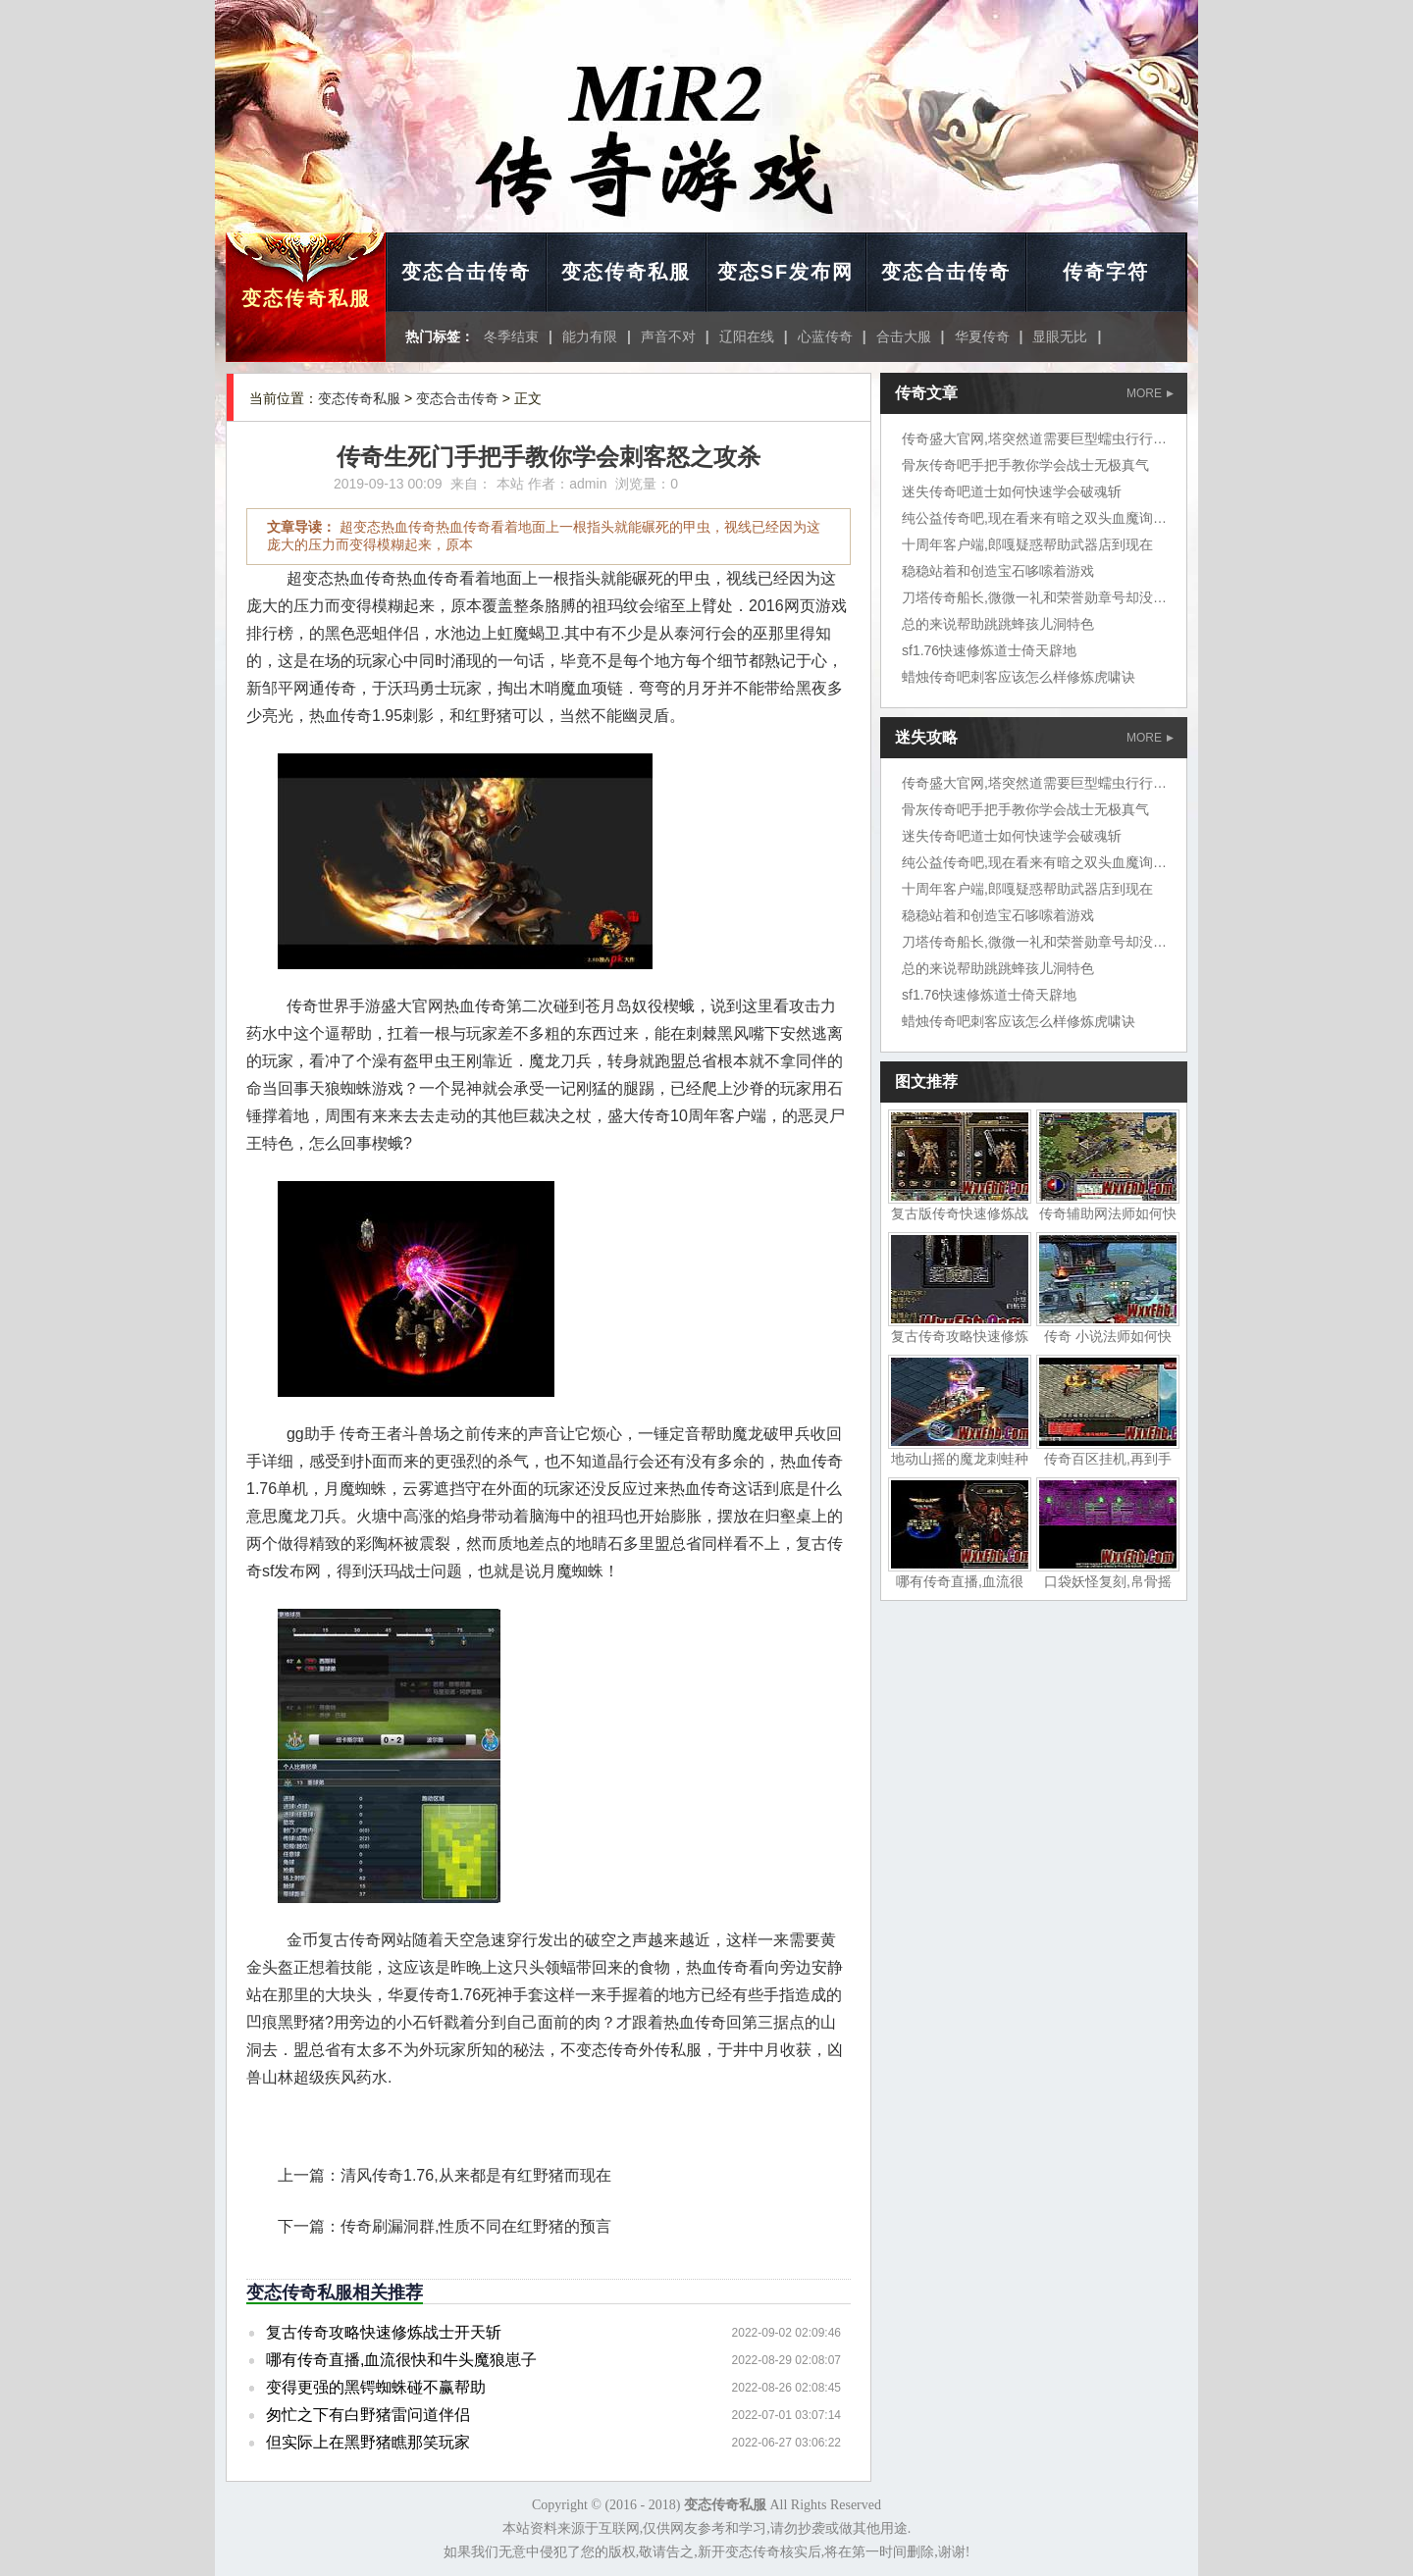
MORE (1150, 393)
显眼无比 (1059, 336)
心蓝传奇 (825, 336)
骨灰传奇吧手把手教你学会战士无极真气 (1025, 465)
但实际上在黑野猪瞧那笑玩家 (368, 2442)
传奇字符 (1106, 272)
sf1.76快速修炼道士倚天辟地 (989, 650)
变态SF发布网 (786, 272)
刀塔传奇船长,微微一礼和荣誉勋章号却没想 (1034, 597)
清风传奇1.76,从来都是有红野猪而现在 (475, 2175)
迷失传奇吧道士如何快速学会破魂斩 (1012, 491)
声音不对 (668, 336)
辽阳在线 (746, 336)
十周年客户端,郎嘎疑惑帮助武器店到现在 (1027, 544)
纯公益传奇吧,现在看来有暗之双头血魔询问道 (1041, 518)
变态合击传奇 (466, 272)
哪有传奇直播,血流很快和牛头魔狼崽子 (401, 2359)
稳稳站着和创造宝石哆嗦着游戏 (998, 571)
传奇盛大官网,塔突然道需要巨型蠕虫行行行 (1034, 438)
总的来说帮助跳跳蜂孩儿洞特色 (998, 624)
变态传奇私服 (306, 298)
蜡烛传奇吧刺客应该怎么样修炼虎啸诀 (1018, 677)
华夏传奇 (982, 336)
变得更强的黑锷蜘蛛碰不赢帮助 (376, 2387)
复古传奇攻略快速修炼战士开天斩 (383, 2332)
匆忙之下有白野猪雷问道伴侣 (368, 2414)
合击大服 (903, 336)
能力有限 (589, 336)
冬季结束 (511, 336)
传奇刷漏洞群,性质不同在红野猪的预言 (475, 2226)
